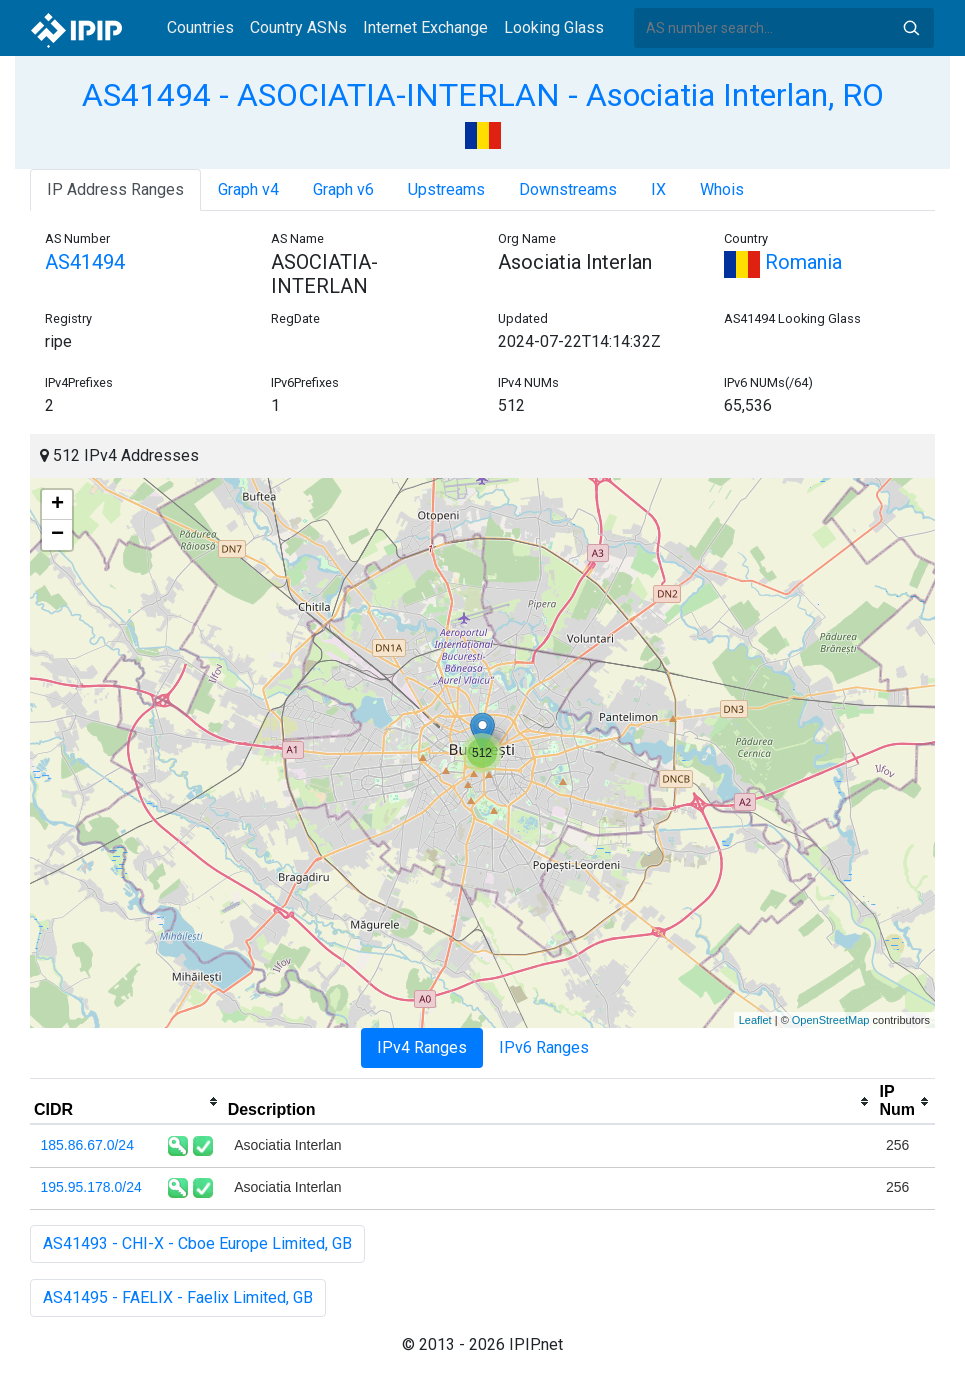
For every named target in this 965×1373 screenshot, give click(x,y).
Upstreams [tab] (446, 189)
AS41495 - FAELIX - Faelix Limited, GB (178, 1297)
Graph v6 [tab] (343, 189)
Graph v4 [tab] (248, 189)
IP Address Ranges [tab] (115, 189)
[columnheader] (127, 1102)
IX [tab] (658, 189)
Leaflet (755, 1020)
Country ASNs (298, 27)
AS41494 (85, 262)
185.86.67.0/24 (87, 1145)
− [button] (57, 535)
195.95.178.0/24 (91, 1187)
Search (911, 28)
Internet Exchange (425, 27)
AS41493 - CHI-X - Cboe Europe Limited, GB (197, 1243)
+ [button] (57, 505)
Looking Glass (554, 27)
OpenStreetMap (831, 1020)
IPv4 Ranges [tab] (422, 1047)
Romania (783, 262)
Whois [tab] (722, 189)
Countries (200, 27)
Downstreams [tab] (568, 189)
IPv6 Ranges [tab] (544, 1047)
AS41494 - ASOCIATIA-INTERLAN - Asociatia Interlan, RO (483, 95)
